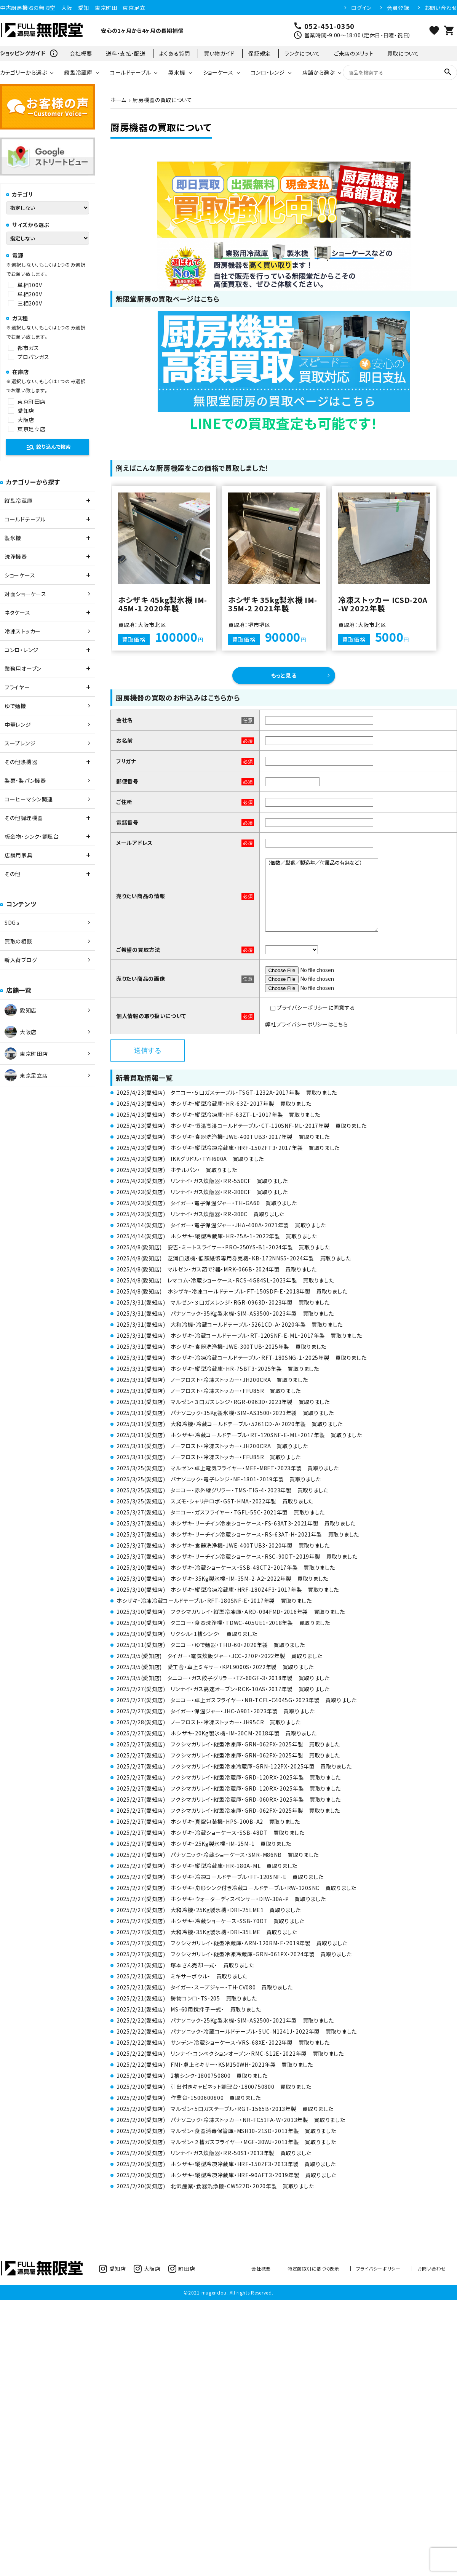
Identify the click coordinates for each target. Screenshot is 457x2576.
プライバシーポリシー (378, 2268)
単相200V (30, 294)
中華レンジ (18, 724)
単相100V (30, 285)
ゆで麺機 (15, 706)
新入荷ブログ (21, 960)
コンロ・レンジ (268, 72)
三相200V (30, 303)
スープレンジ (20, 743)
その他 (13, 874)
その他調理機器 (24, 818)
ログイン (361, 7)
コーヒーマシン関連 (29, 799)
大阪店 (26, 420)
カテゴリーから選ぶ (23, 72)
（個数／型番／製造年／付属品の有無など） (321, 895)
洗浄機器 (16, 556)
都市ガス (28, 348)
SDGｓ (12, 922)
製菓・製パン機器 (25, 780)
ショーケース (218, 72)
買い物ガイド (219, 53)
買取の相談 (18, 941)
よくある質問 (174, 53)
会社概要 (81, 53)
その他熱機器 (21, 762)
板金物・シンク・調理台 (32, 836)
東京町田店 (32, 401)
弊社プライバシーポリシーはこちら (306, 1024)
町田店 (181, 2268)
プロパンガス (33, 357)
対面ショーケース (25, 594)
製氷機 (176, 72)
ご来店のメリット (354, 53)
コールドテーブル (130, 72)
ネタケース (17, 612)
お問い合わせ (441, 7)
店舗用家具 (19, 855)
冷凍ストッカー (23, 631)
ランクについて (302, 53)
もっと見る (284, 675)
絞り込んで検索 (48, 447)
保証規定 (259, 53)
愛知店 (26, 410)
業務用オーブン (23, 668)
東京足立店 (32, 429)
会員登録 (398, 7)
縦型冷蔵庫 (78, 72)
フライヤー (17, 687)
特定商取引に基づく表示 (313, 2268)
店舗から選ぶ (318, 72)
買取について (403, 53)
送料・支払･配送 (125, 53)
